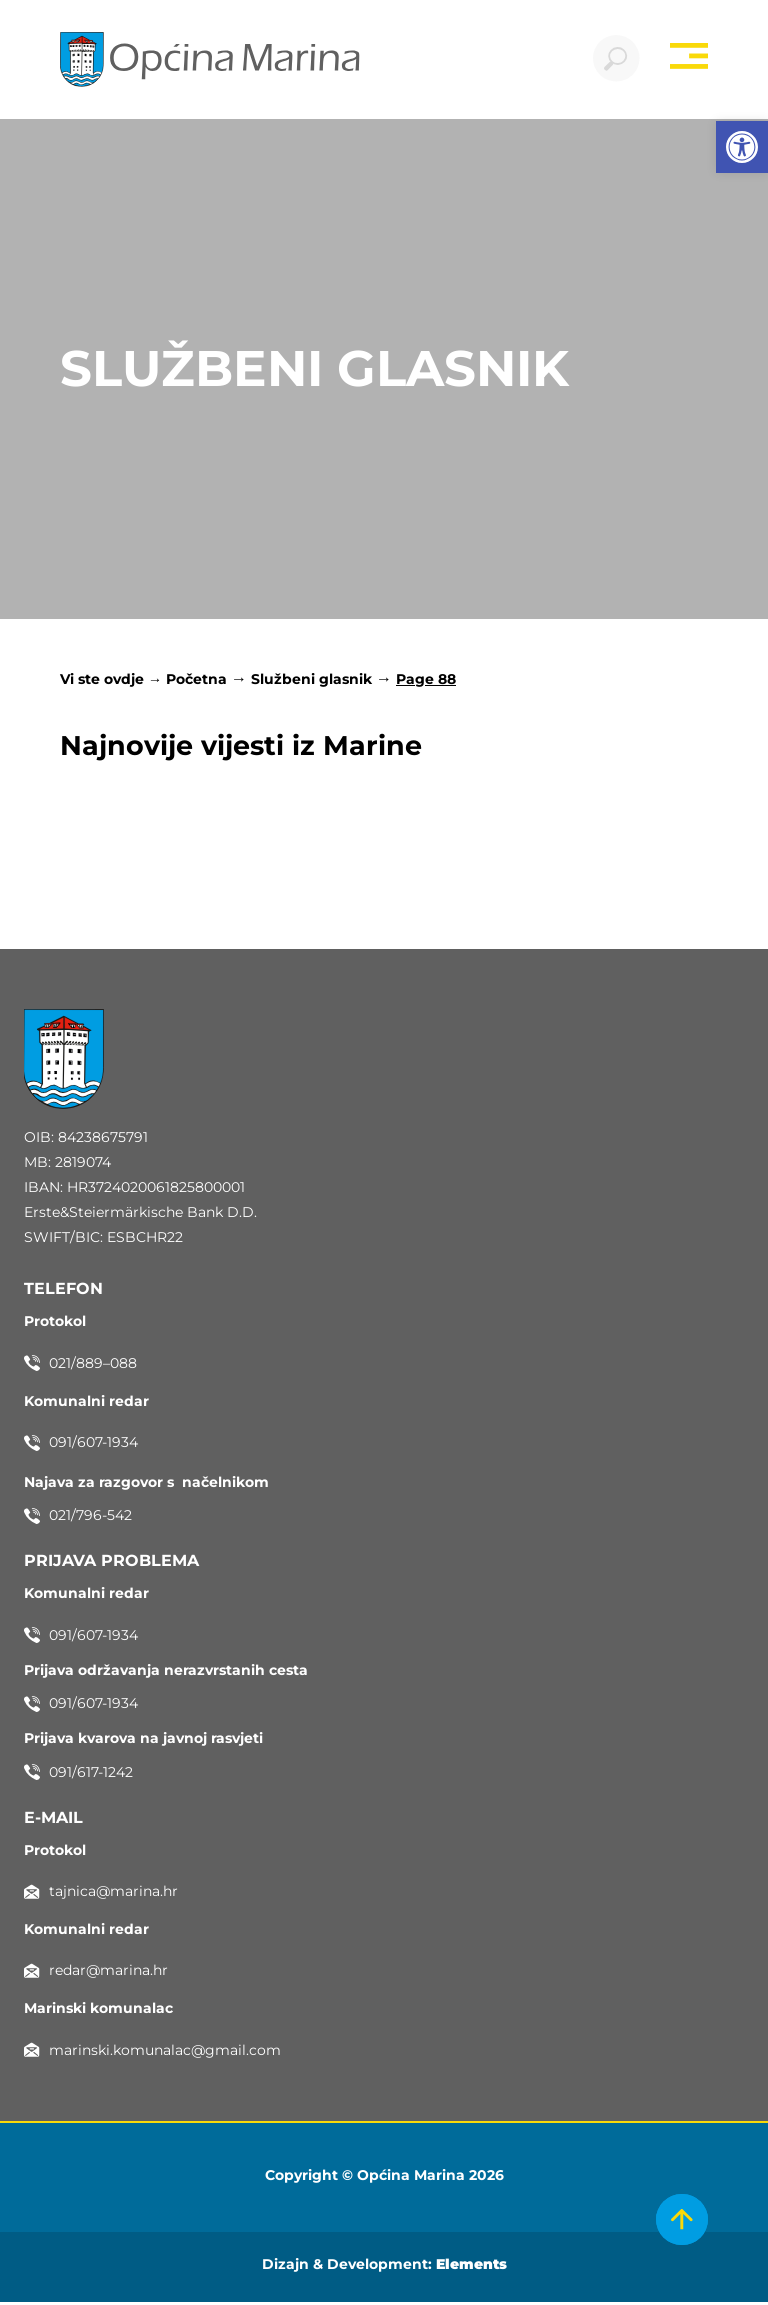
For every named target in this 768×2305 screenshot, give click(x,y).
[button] (742, 147)
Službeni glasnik (311, 682)
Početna (196, 682)
